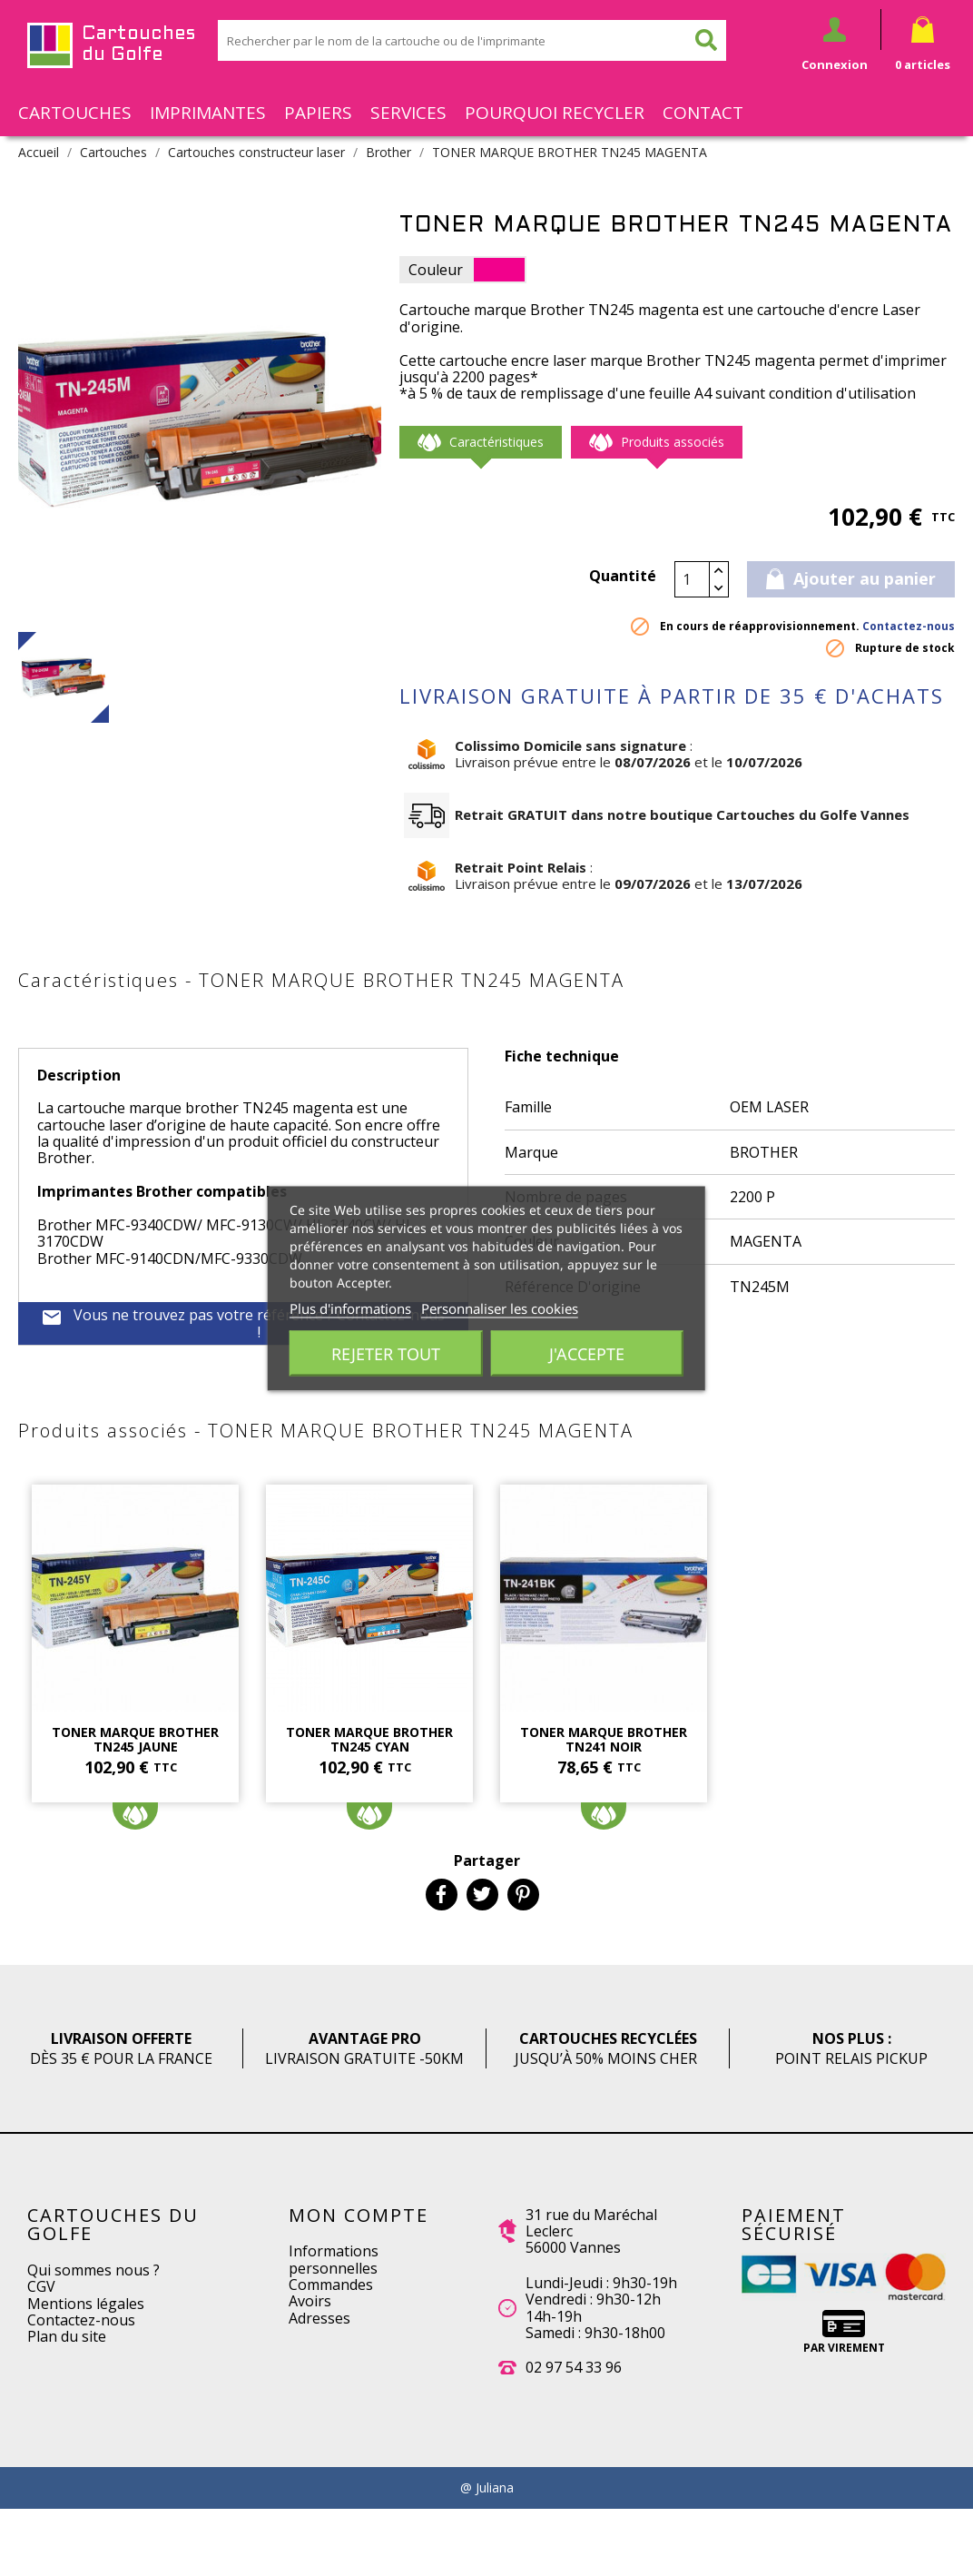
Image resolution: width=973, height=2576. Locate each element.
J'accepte (586, 1353)
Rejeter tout (385, 1353)
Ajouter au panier (851, 578)
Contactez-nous (908, 626)
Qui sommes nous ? (93, 2270)
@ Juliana (487, 2488)
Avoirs (310, 2301)
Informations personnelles (333, 2259)
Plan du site (66, 2336)
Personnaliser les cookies (499, 1307)
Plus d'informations (350, 1307)
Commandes (331, 2285)
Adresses (319, 2318)
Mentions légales (85, 2304)
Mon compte (358, 2215)
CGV (41, 2286)
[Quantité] (692, 579)
